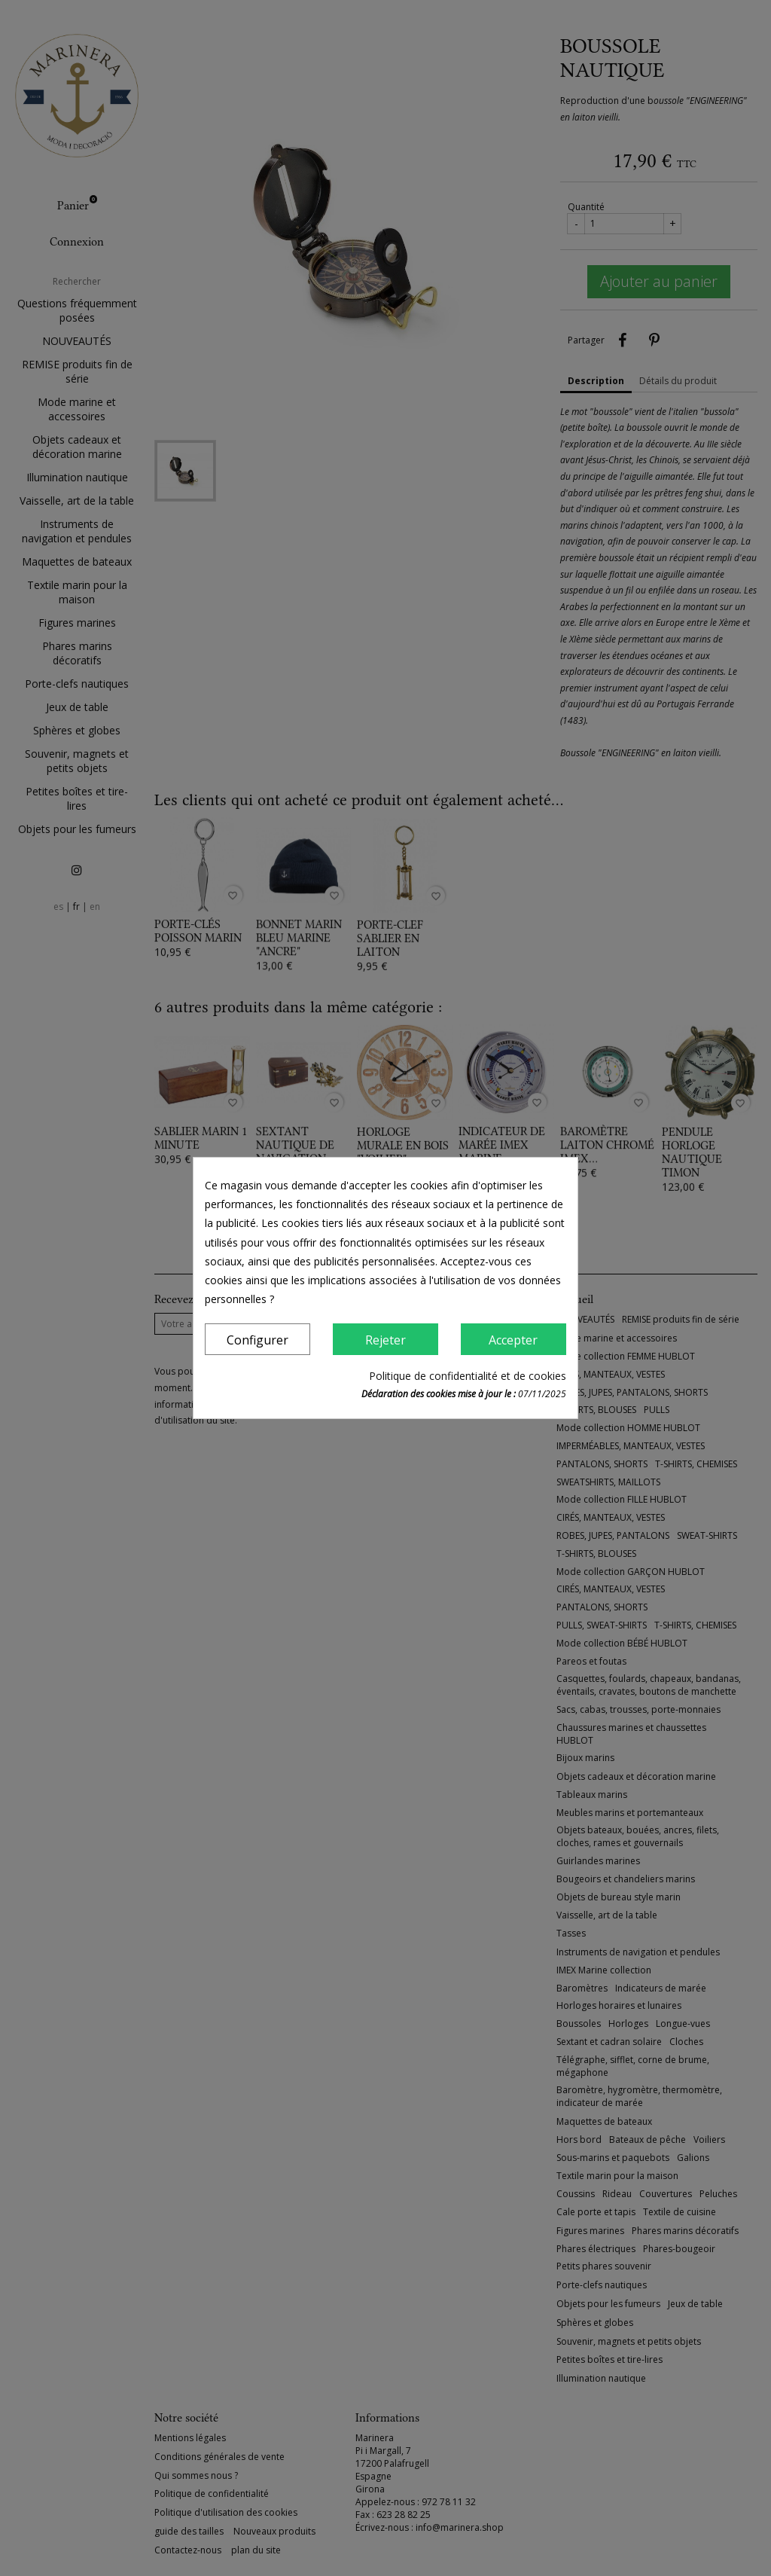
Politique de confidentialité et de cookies (467, 1376)
